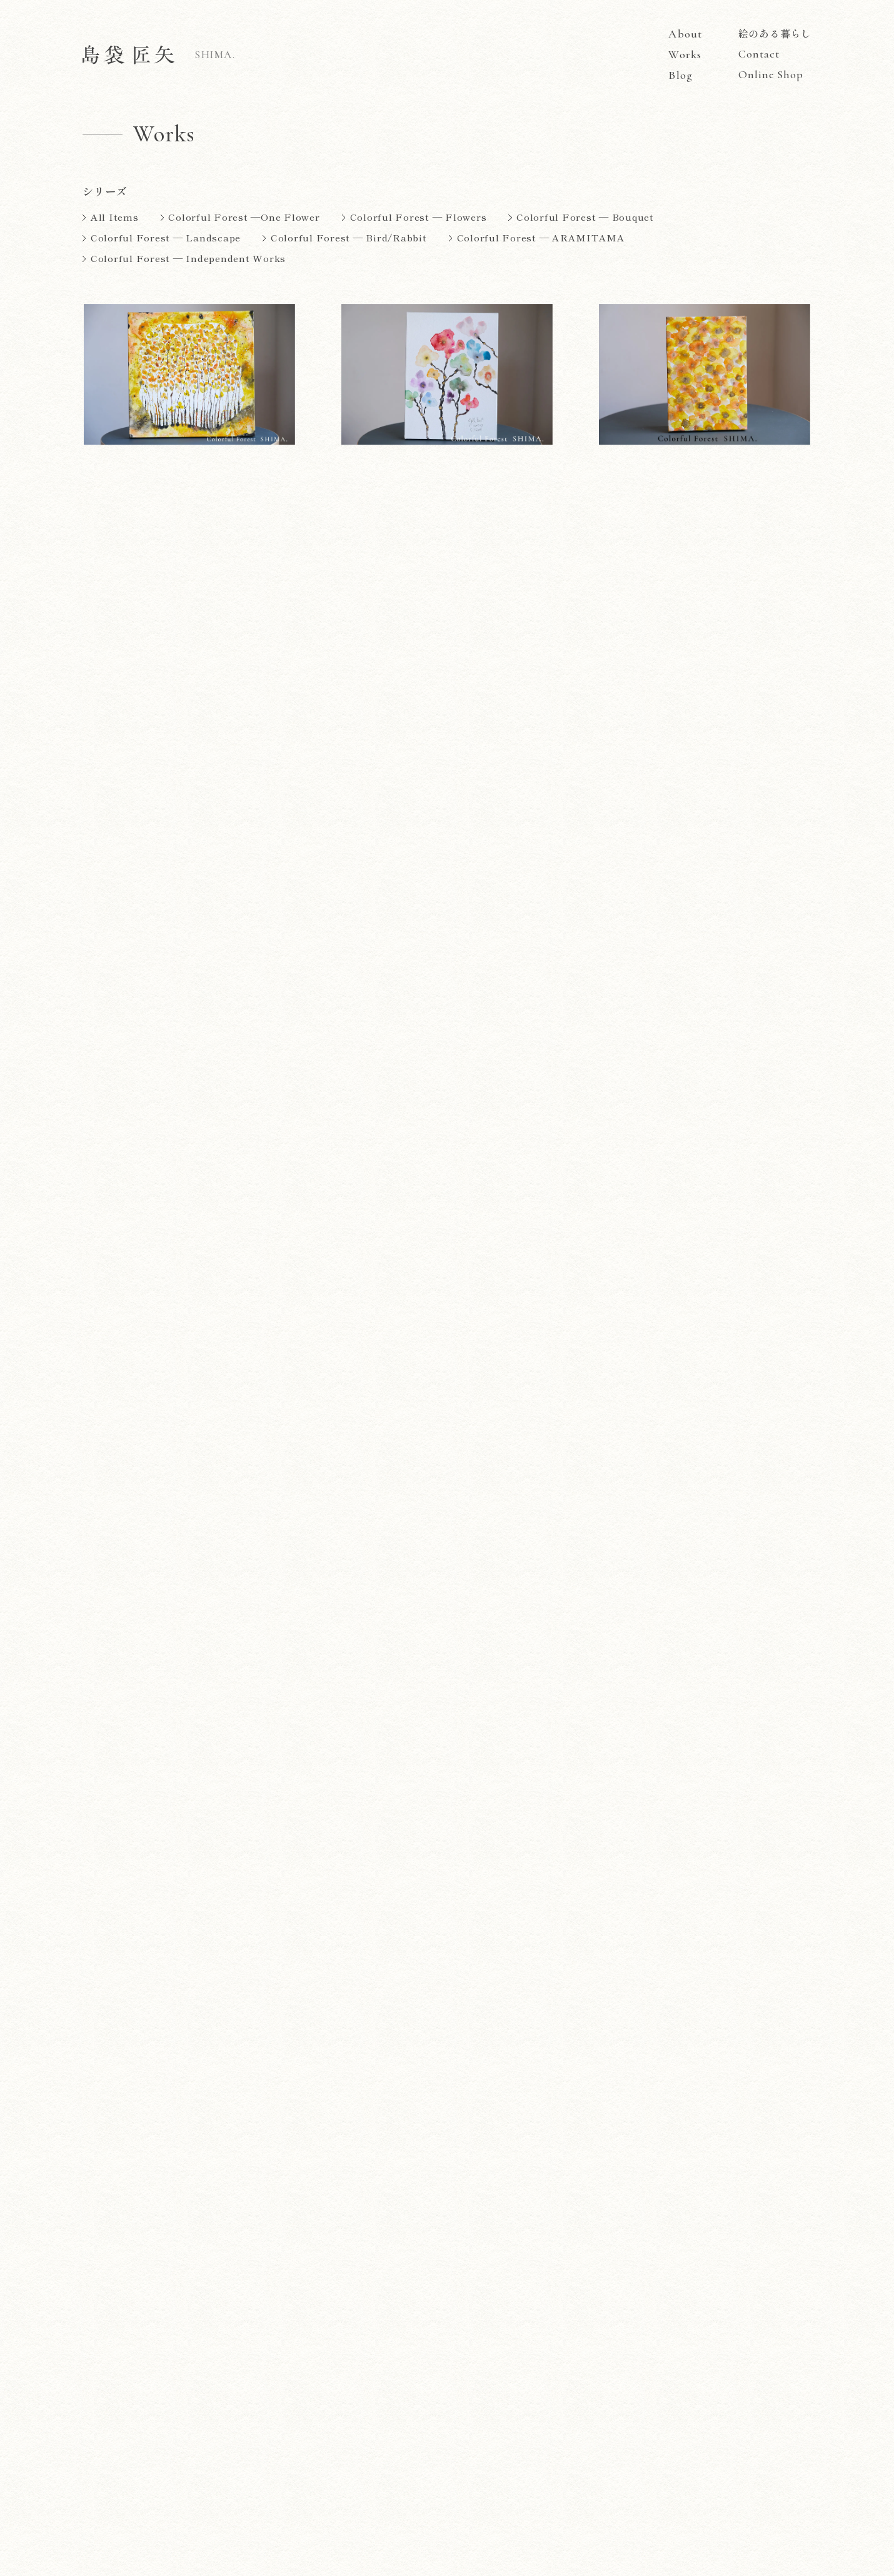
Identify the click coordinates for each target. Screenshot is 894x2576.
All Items (115, 216)
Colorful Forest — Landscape (166, 237)
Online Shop (771, 74)
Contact (759, 54)
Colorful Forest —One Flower (243, 216)
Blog (680, 76)
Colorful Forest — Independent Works (188, 258)
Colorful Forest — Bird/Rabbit (349, 237)
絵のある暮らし (774, 33)
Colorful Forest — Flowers (418, 216)
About (684, 34)
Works (684, 55)
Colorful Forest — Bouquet (585, 216)
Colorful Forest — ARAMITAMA (541, 237)
